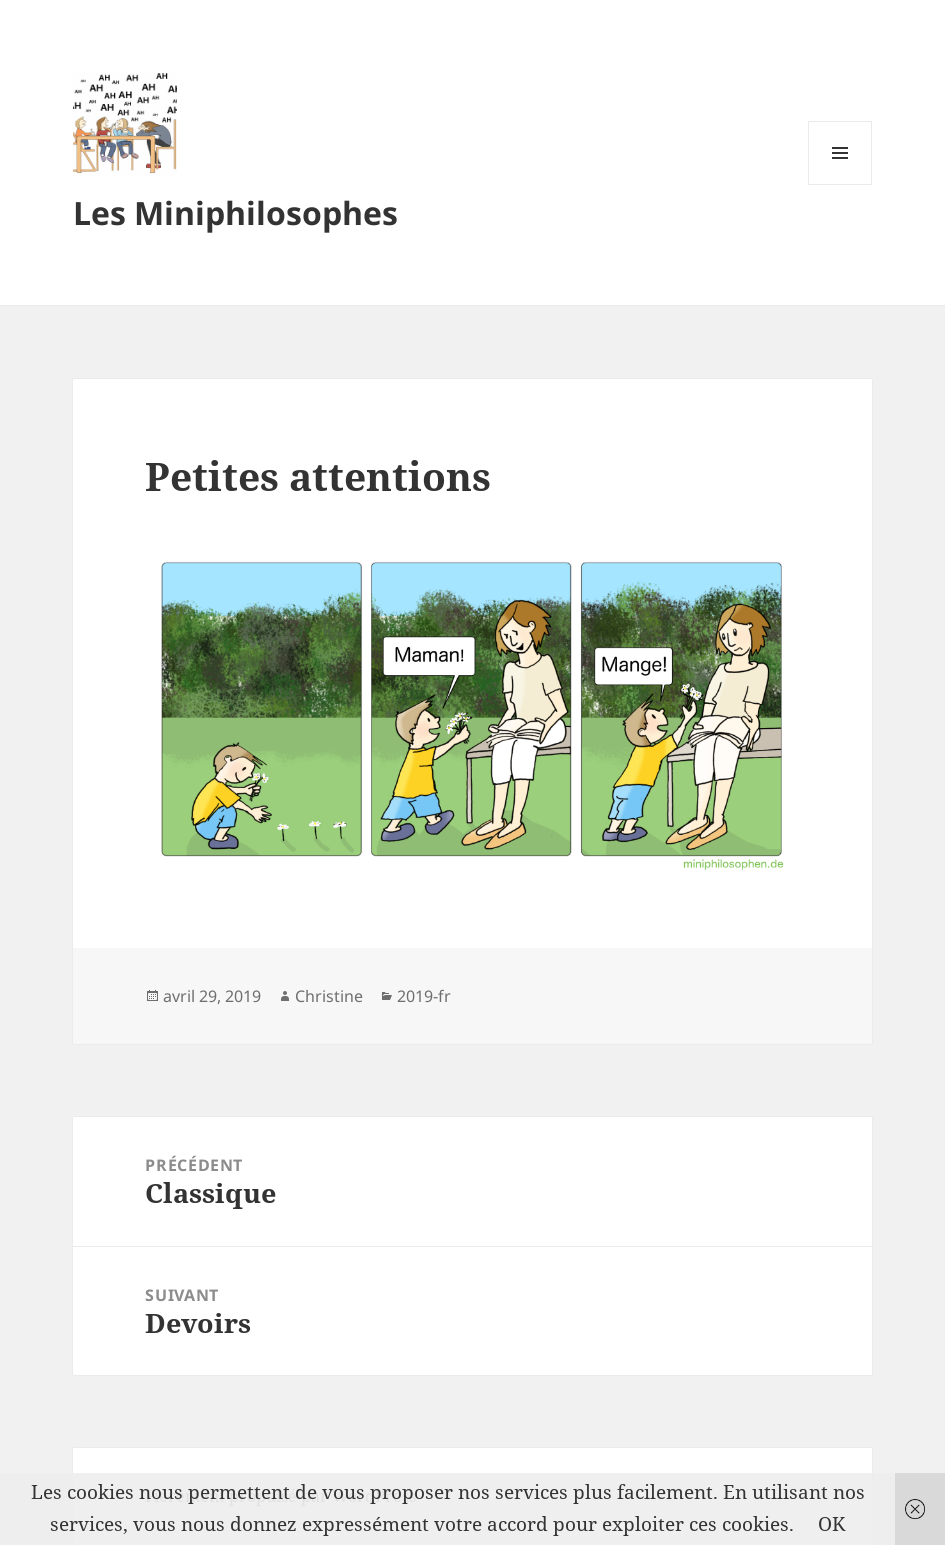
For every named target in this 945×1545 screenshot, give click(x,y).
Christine (329, 996)
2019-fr (424, 996)
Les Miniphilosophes (235, 212)
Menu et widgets (840, 184)
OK (831, 1524)
